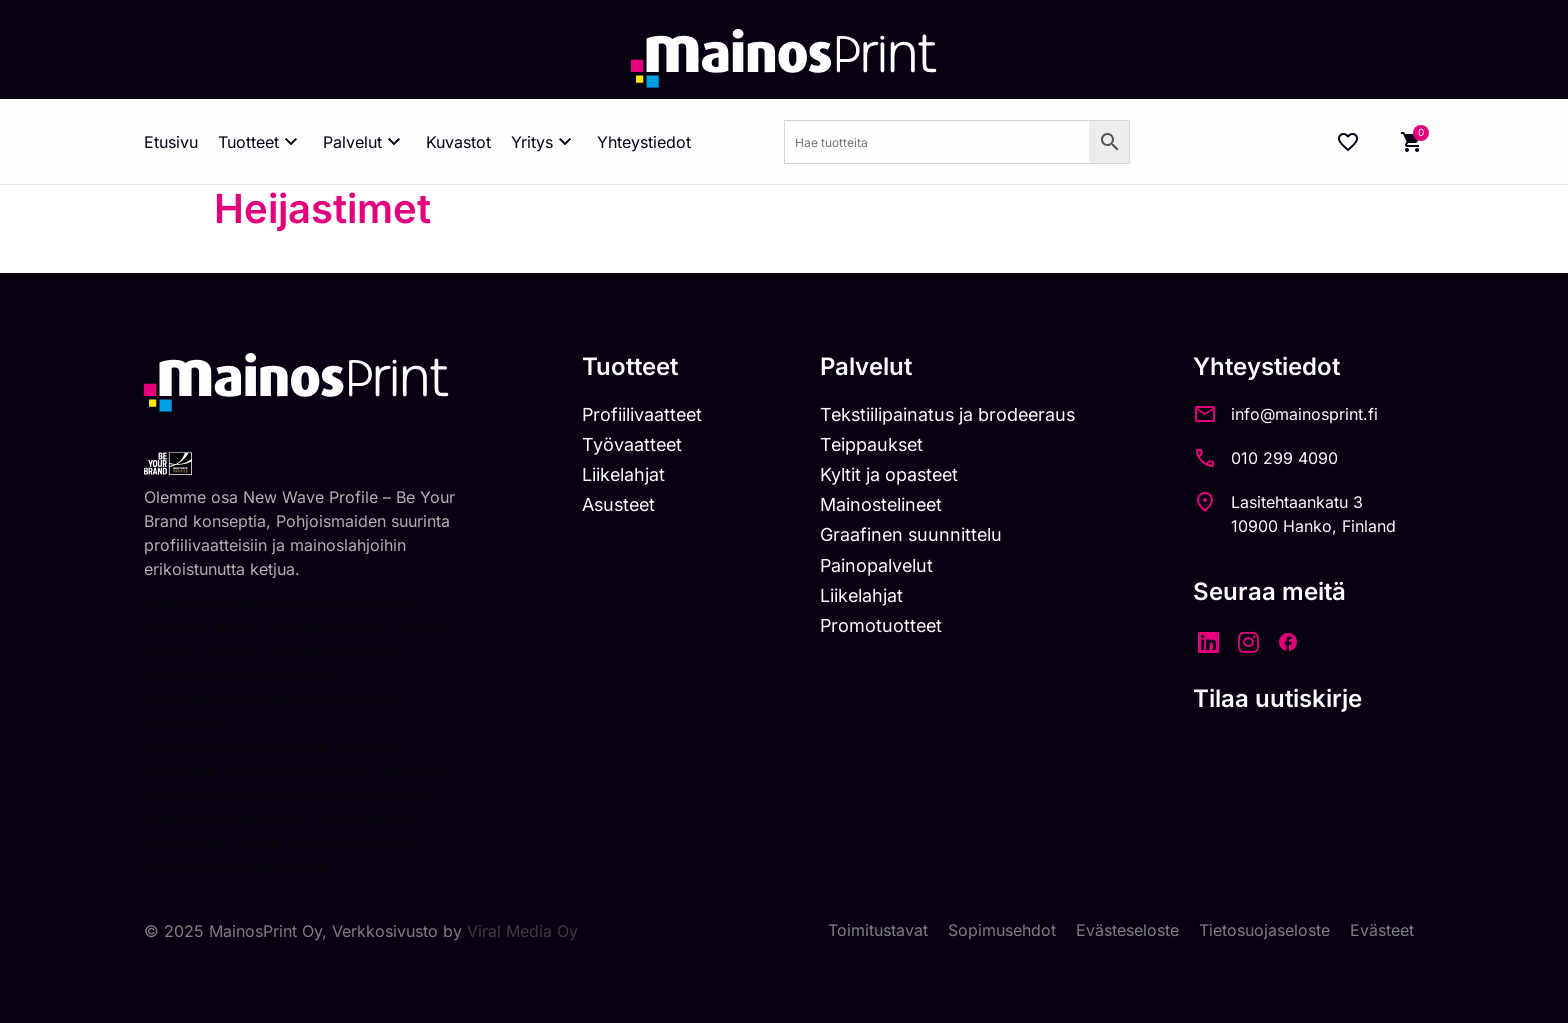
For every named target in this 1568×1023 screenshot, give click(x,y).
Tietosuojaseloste (1264, 931)
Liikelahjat (624, 474)
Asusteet (620, 504)
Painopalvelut (880, 565)
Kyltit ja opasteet (893, 474)
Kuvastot (458, 142)
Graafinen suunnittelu (915, 535)
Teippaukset (876, 444)
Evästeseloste (1127, 931)
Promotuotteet (885, 625)
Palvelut (364, 142)
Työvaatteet (633, 444)
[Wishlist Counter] (1348, 142)
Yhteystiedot (644, 142)
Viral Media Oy (522, 931)
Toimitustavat (878, 931)
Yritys (544, 142)
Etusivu (171, 142)
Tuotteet (260, 142)
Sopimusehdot (1002, 931)
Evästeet (1382, 931)
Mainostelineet (886, 504)
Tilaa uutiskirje (1286, 698)
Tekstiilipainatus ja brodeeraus (953, 414)
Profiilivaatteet (643, 414)
